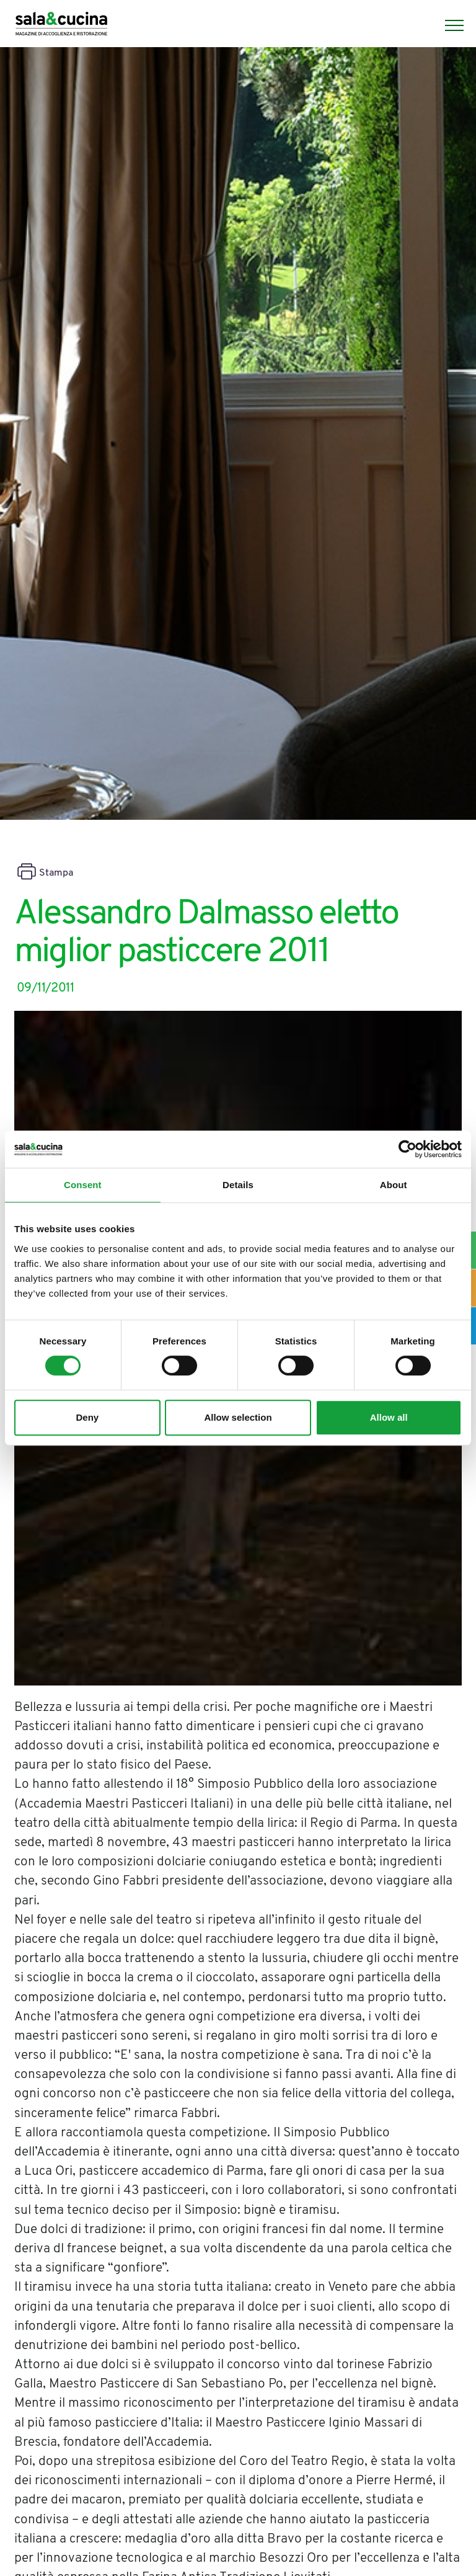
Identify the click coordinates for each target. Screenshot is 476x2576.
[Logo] (61, 25)
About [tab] (393, 1184)
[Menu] (448, 25)
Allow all (389, 1417)
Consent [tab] (83, 1184)
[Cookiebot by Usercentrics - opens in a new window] (407, 1149)
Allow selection (237, 1417)
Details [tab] (238, 1184)
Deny (87, 1417)
